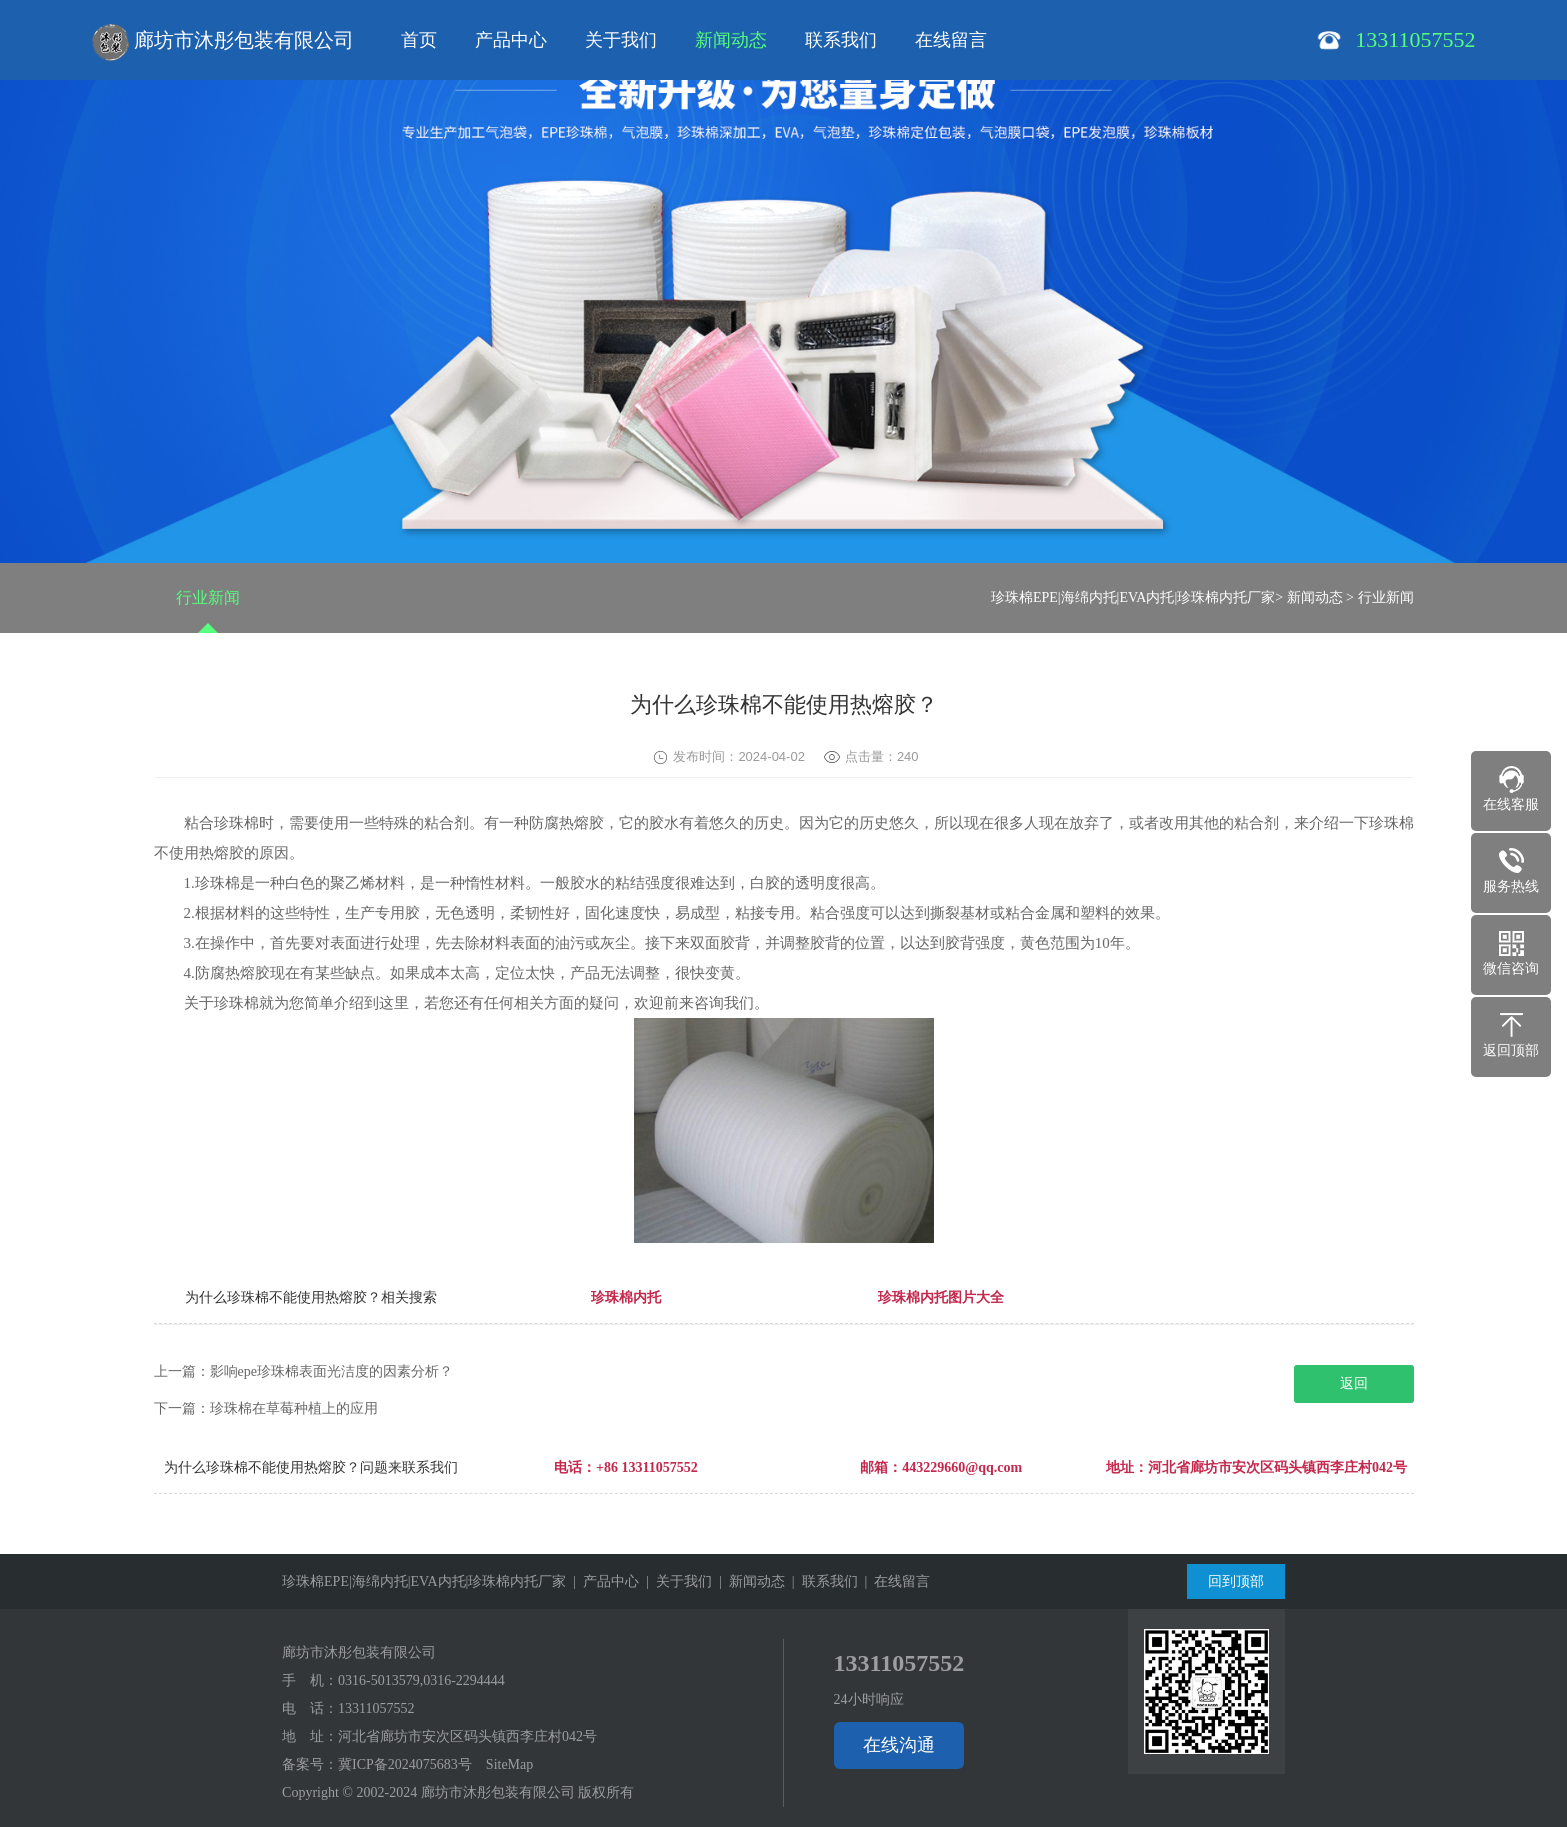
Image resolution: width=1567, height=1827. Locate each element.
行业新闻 (208, 597)
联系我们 (841, 40)
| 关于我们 (675, 1581)
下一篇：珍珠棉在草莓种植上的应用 (266, 1408)
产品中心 (511, 40)
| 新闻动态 (748, 1581)
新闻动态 (731, 40)
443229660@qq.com (962, 1467)
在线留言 (951, 40)
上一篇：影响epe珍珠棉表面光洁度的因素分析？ (303, 1371)
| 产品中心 (602, 1581)
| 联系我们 (821, 1581)
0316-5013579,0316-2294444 (421, 1680)
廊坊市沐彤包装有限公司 (223, 42)
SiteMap (509, 1764)
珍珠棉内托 (626, 1297)
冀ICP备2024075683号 (405, 1764)
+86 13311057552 (647, 1467)
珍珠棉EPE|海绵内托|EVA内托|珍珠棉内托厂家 (1133, 597)
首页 (419, 40)
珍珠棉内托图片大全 (941, 1297)
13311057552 (376, 1708)
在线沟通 (899, 1745)
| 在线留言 (894, 1581)
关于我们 (621, 40)
